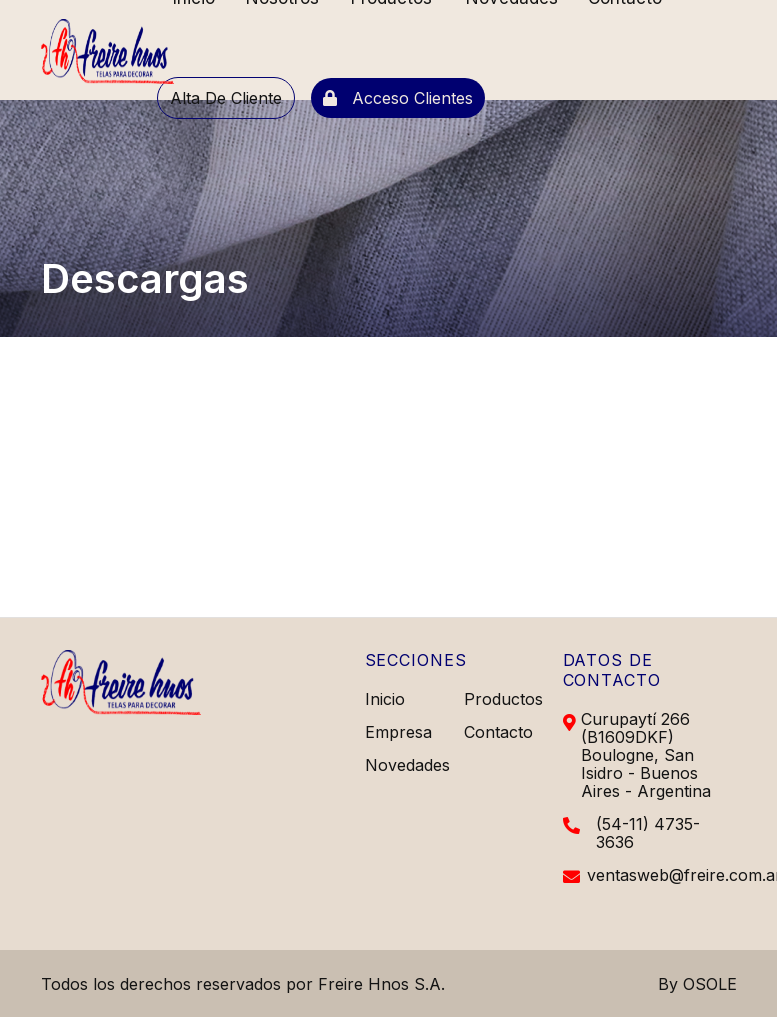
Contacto (498, 732)
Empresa (398, 732)
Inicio (385, 699)
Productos (503, 699)
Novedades (407, 765)
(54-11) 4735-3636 (648, 833)
